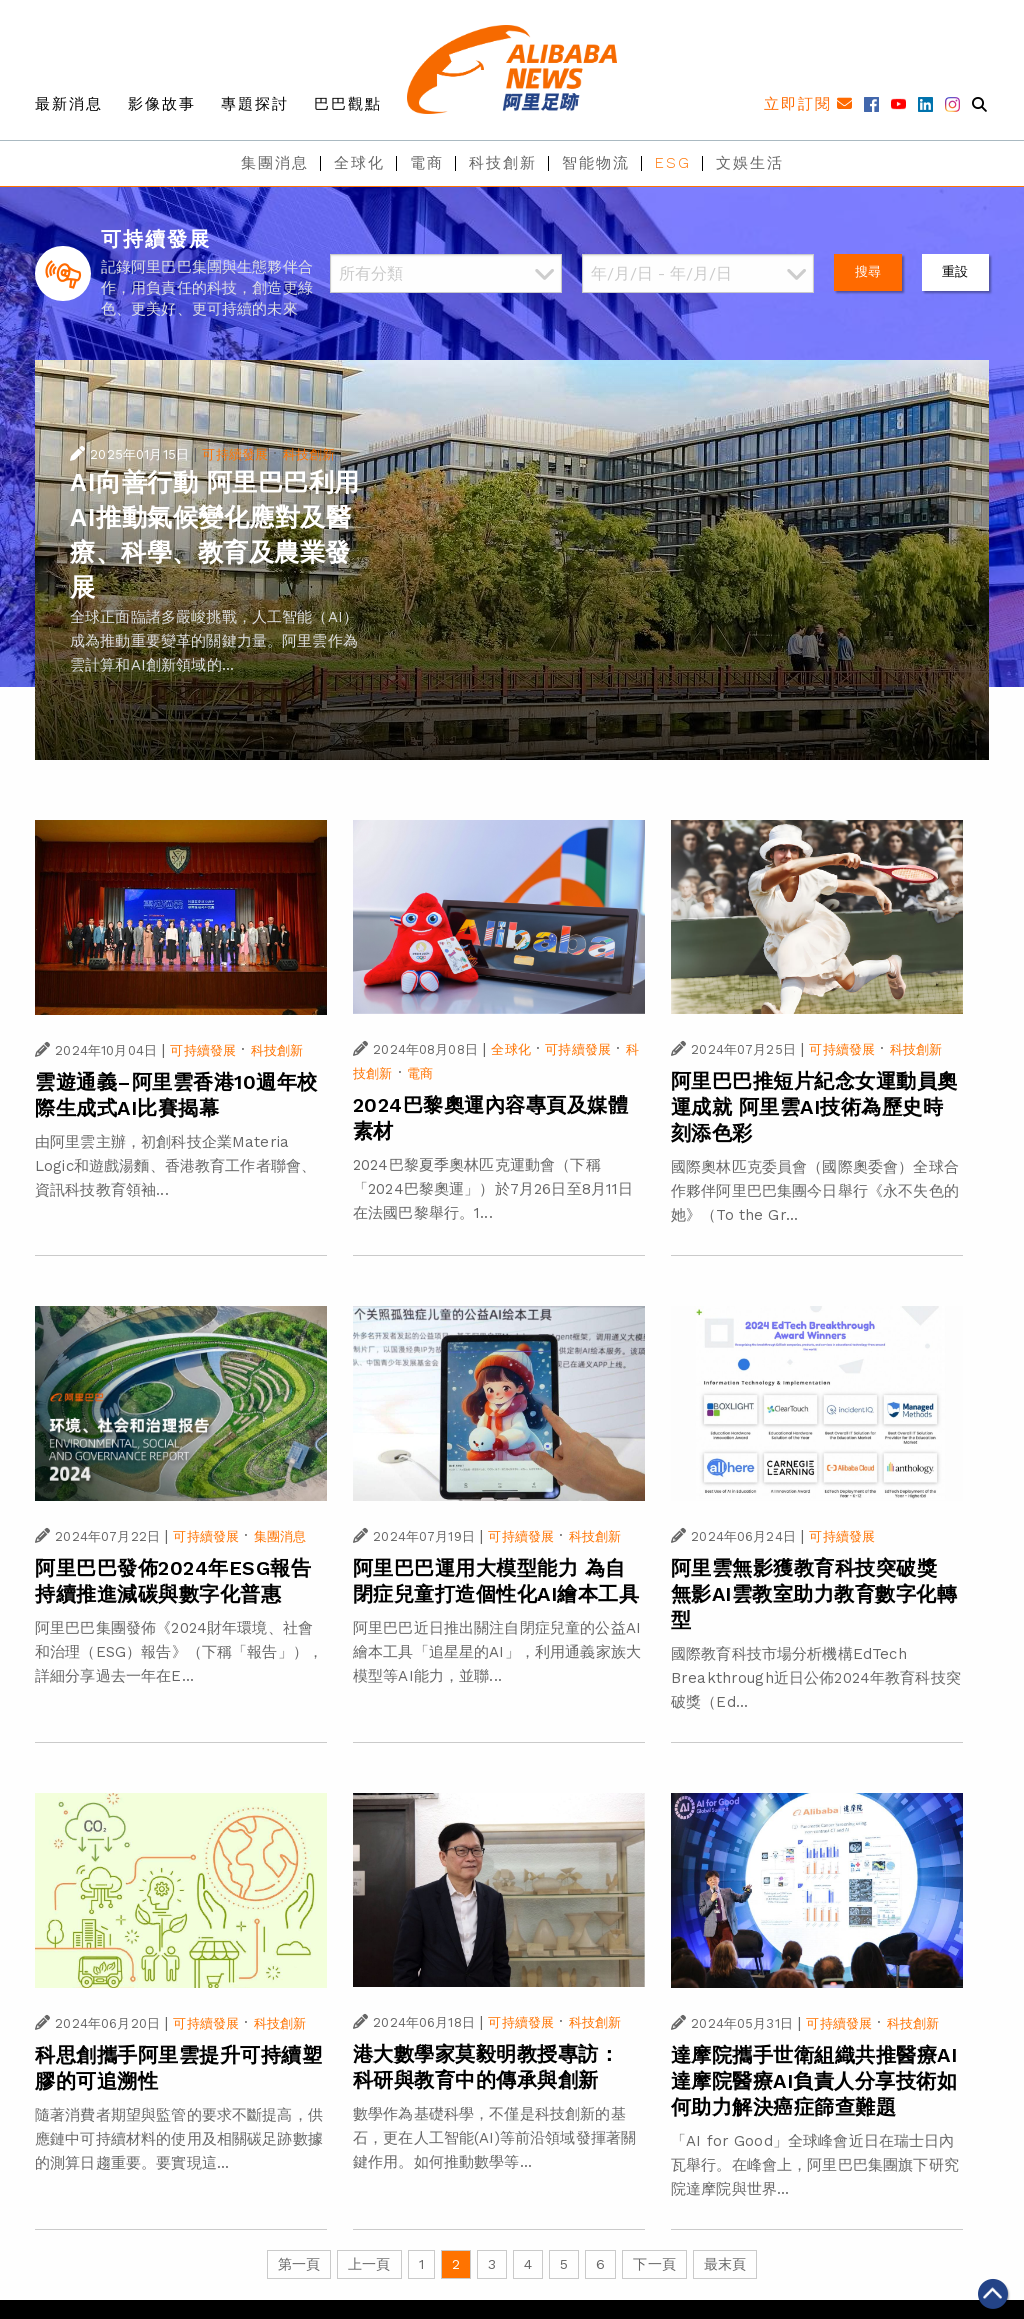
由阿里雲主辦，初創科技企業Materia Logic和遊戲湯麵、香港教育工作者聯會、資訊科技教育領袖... (175, 1166)
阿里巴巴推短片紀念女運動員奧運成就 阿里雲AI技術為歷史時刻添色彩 (814, 1107)
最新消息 (69, 104)
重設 (955, 271)
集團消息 (275, 163)
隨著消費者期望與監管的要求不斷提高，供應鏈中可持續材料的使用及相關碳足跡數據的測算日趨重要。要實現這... (179, 2139)
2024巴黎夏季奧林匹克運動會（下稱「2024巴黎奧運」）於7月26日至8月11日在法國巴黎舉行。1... (493, 1189)
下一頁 (654, 2264)
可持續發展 (235, 454)
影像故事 (162, 104)
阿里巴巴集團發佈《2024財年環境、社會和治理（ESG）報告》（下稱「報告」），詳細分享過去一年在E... (179, 1652)
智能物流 (596, 163)
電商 (427, 163)
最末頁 (725, 2264)
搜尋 (868, 271)
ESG (673, 163)
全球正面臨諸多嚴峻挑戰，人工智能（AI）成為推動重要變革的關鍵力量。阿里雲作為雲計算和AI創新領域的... (214, 641)
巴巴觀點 (348, 104)
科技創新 (503, 163)
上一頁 (369, 2264)
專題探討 (255, 104)
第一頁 (299, 2264)
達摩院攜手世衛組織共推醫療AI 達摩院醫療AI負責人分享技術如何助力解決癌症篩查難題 (814, 2081)
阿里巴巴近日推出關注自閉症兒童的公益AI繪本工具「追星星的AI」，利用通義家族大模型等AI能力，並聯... (497, 1652)
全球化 (359, 163)
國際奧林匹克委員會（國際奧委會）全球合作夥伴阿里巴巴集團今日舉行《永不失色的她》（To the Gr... (815, 1191)
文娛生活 (750, 163)
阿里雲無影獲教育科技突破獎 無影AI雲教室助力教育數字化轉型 (814, 1594)
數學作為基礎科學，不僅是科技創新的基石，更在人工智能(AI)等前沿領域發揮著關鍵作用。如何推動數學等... (494, 2138)
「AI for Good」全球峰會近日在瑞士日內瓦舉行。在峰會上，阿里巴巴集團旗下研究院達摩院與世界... (815, 2165)
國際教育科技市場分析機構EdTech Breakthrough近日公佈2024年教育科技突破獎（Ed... (816, 1678)
